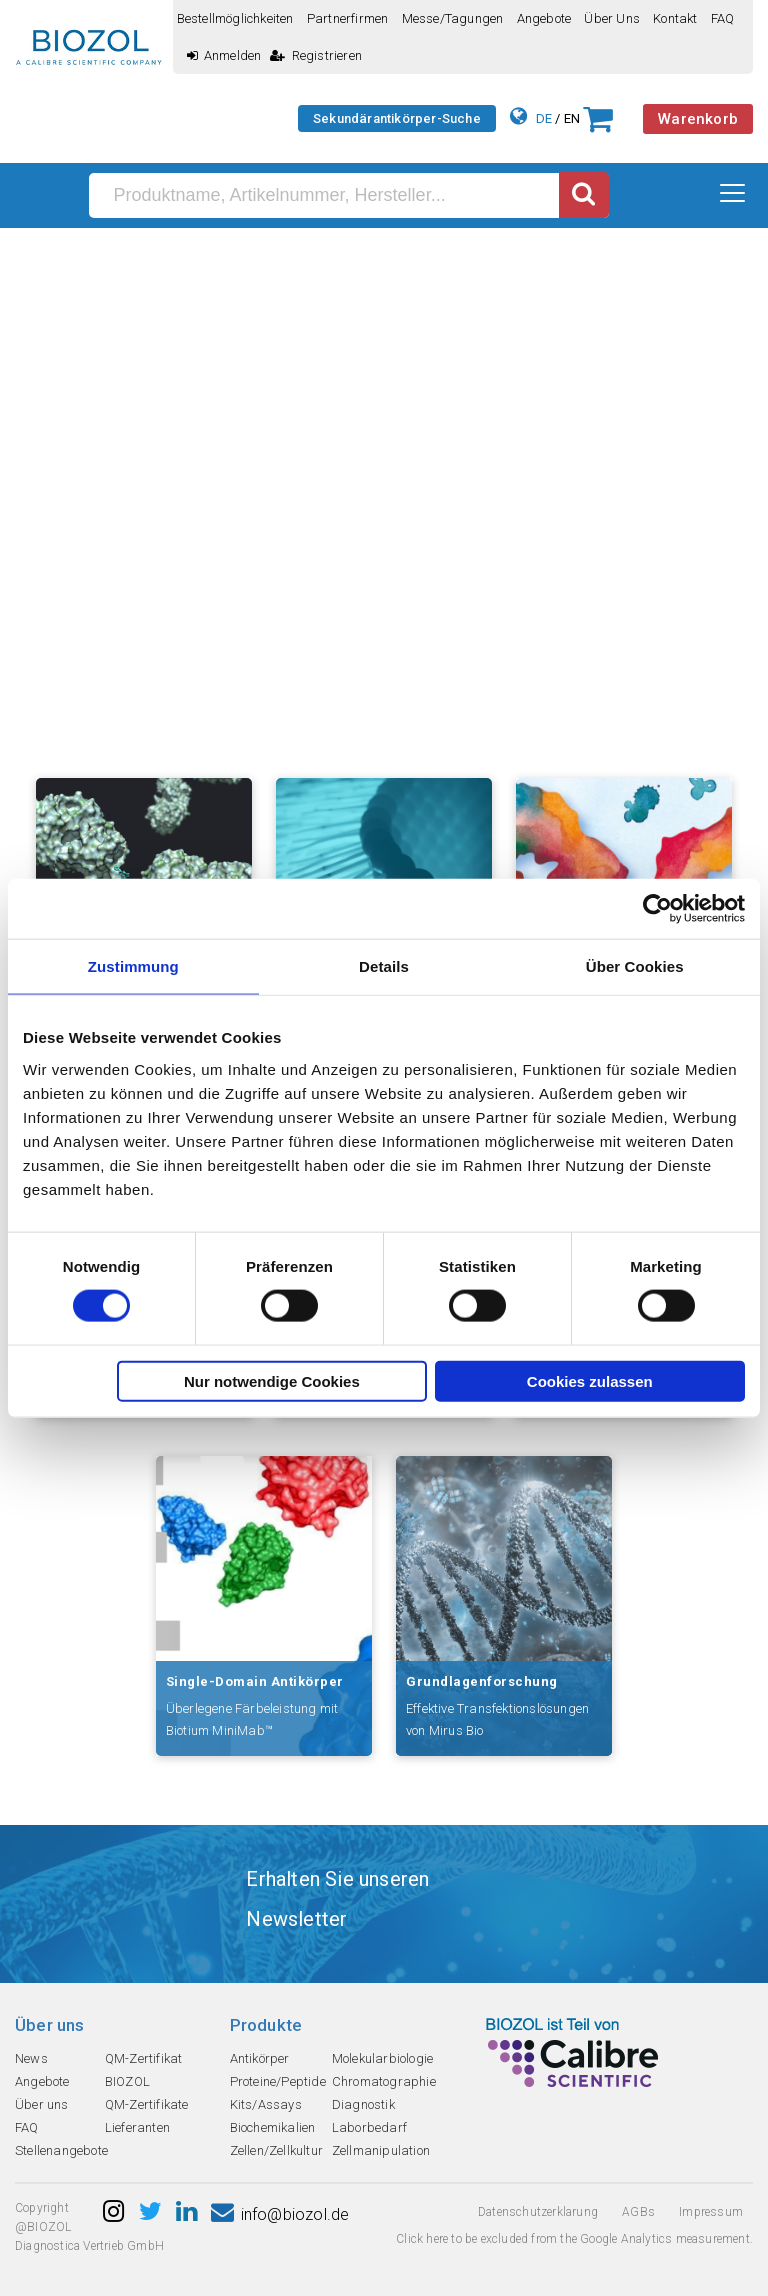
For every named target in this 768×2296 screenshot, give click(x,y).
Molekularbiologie (382, 2058)
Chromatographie (384, 2081)
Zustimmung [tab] (133, 966)
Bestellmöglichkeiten (235, 18)
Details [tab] (384, 966)
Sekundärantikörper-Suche (397, 118)
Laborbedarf (369, 2127)
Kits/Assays (266, 2104)
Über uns (612, 18)
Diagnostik (363, 2104)
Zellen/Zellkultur (276, 2150)
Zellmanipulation (381, 2150)
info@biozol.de (280, 2214)
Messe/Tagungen (453, 18)
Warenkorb (698, 119)
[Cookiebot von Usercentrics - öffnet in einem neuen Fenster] (657, 909)
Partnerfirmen (348, 18)
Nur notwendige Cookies (272, 1380)
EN (572, 118)
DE (544, 118)
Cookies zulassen (590, 1380)
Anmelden (224, 55)
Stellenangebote (61, 2150)
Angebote (544, 18)
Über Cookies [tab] (635, 966)
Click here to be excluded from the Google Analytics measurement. (574, 2239)
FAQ (723, 18)
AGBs (638, 2212)
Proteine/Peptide (278, 2081)
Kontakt (675, 18)
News (31, 2058)
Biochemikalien (273, 2127)
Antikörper (260, 2058)
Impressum (711, 2212)
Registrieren (316, 55)
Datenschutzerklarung (538, 2212)
